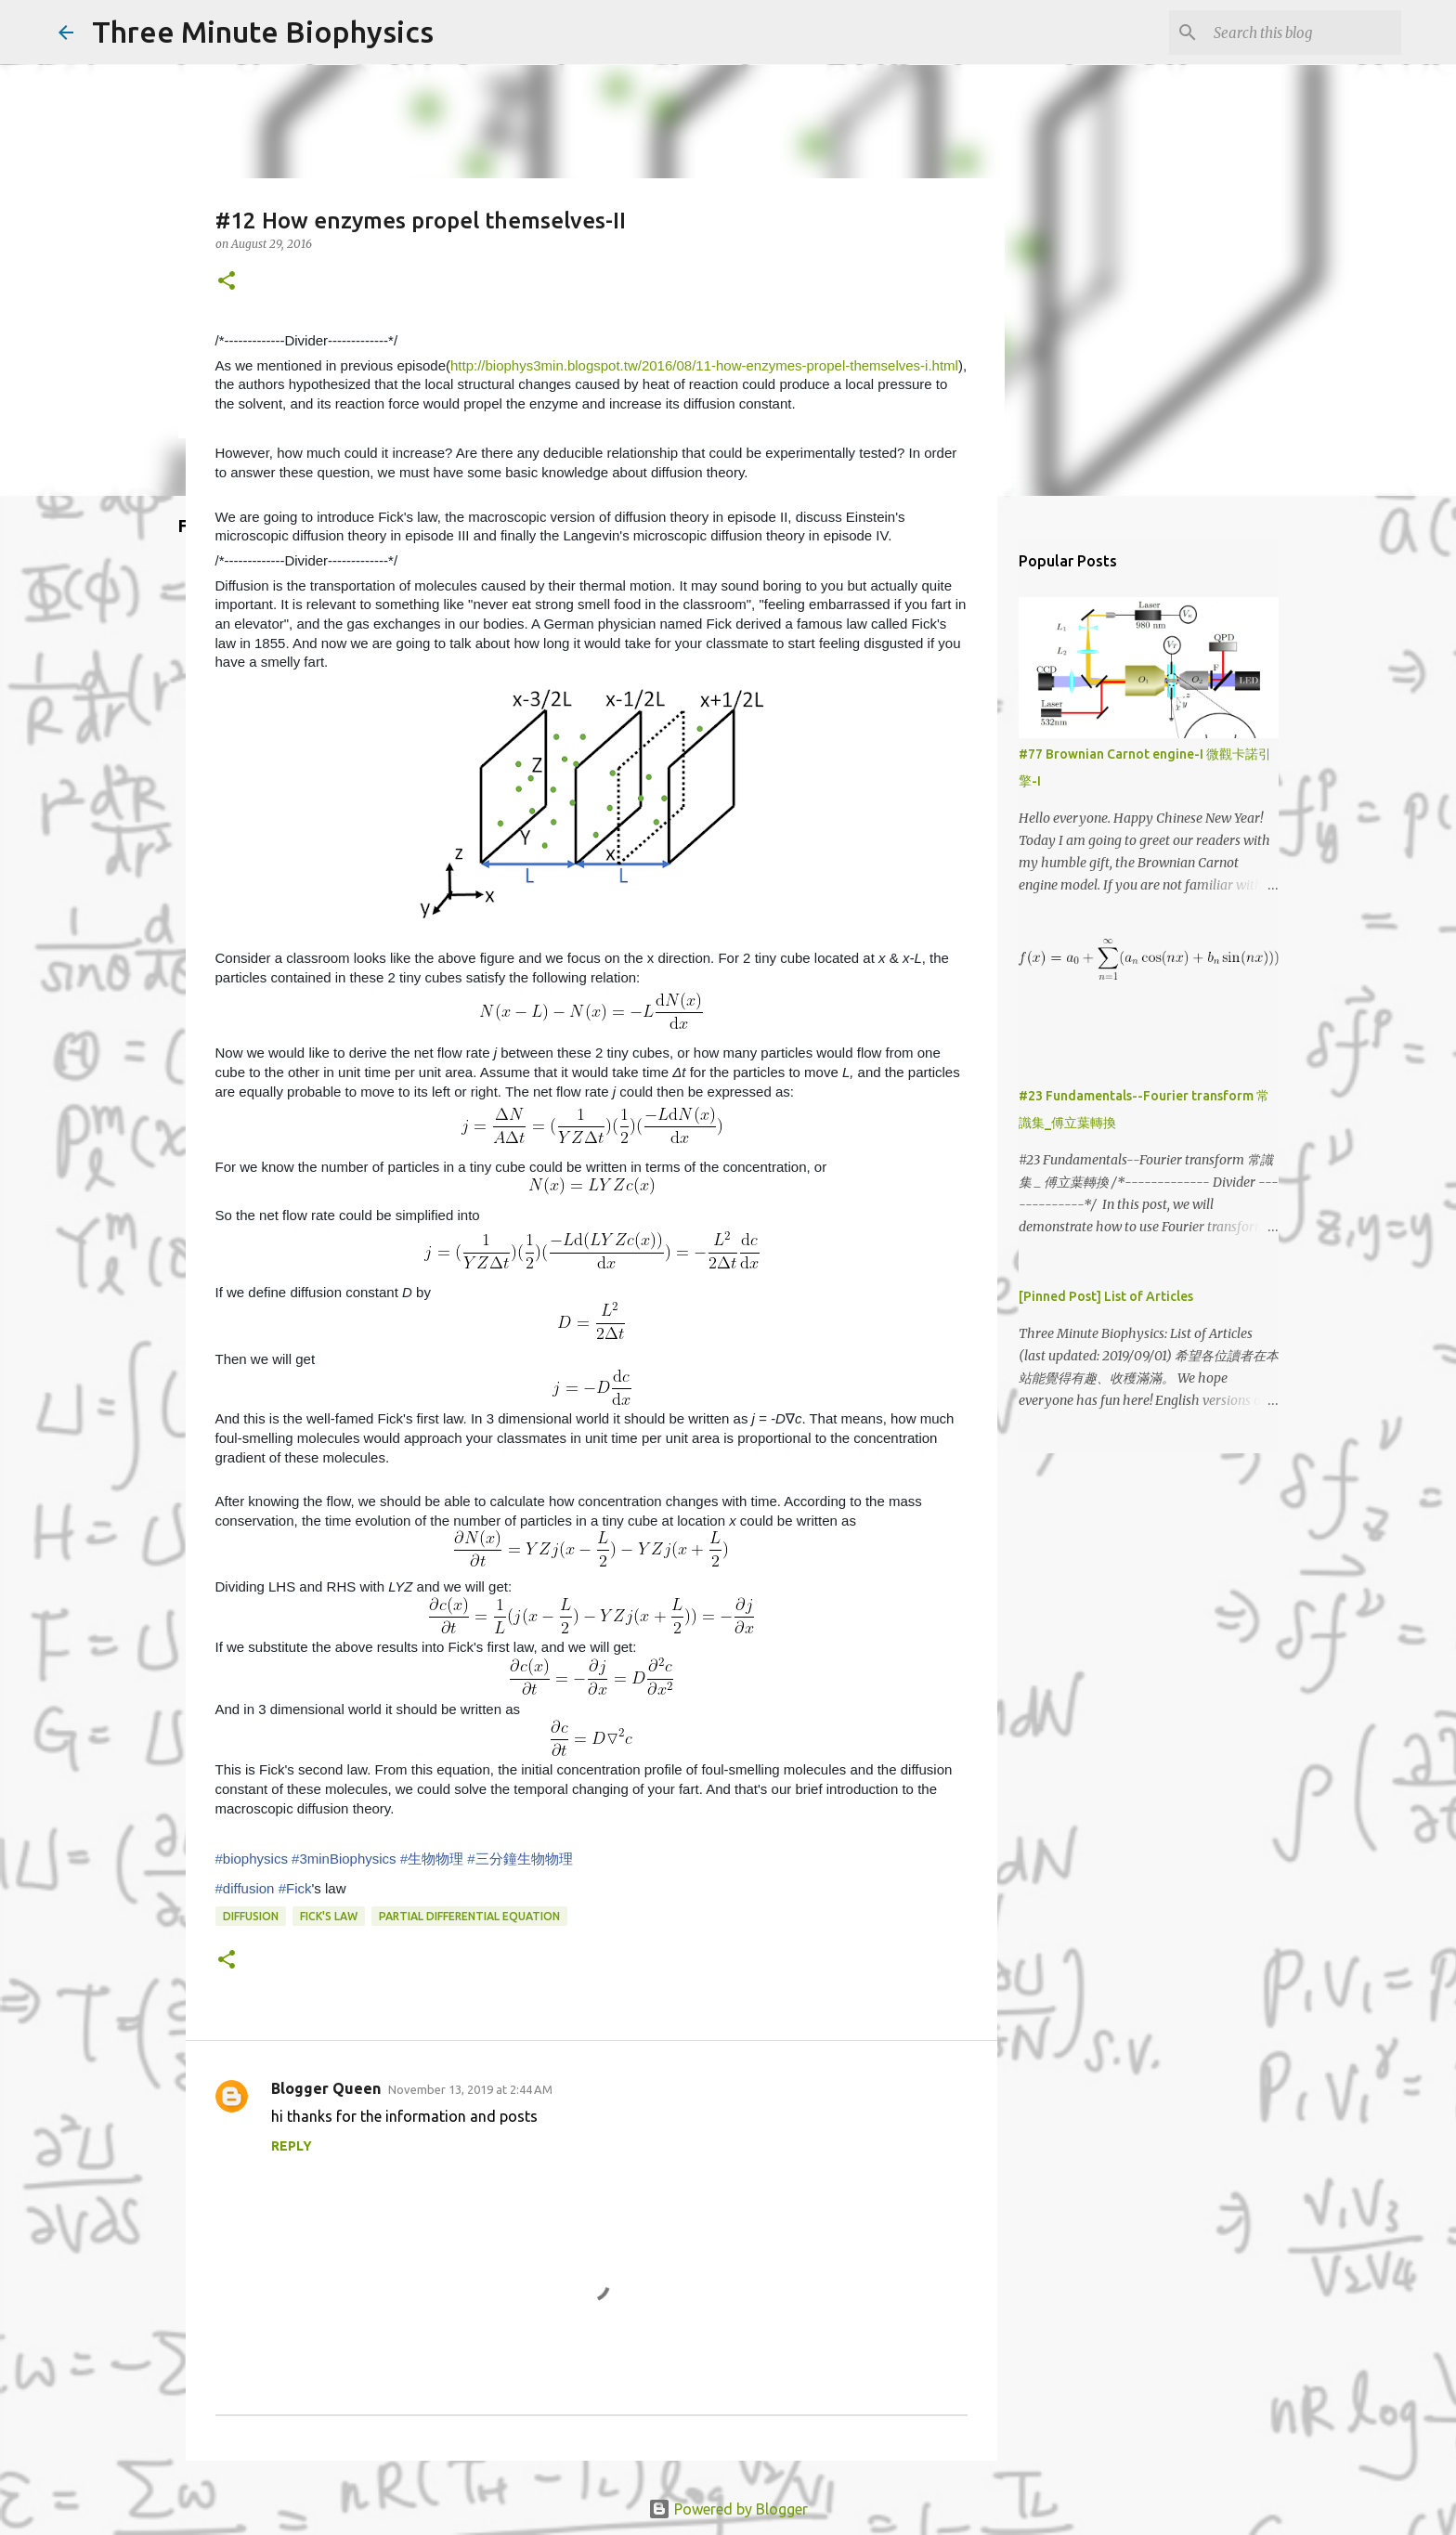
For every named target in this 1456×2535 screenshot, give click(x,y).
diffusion (251, 1916)
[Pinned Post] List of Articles (1106, 1296)
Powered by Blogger (728, 2509)
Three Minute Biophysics (263, 31)
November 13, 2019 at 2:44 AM (470, 2089)
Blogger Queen (326, 2088)
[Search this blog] (1303, 32)
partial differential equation (469, 1916)
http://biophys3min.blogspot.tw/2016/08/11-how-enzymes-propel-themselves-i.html (704, 365)
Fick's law (329, 1916)
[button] (226, 281)
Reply (291, 2145)
